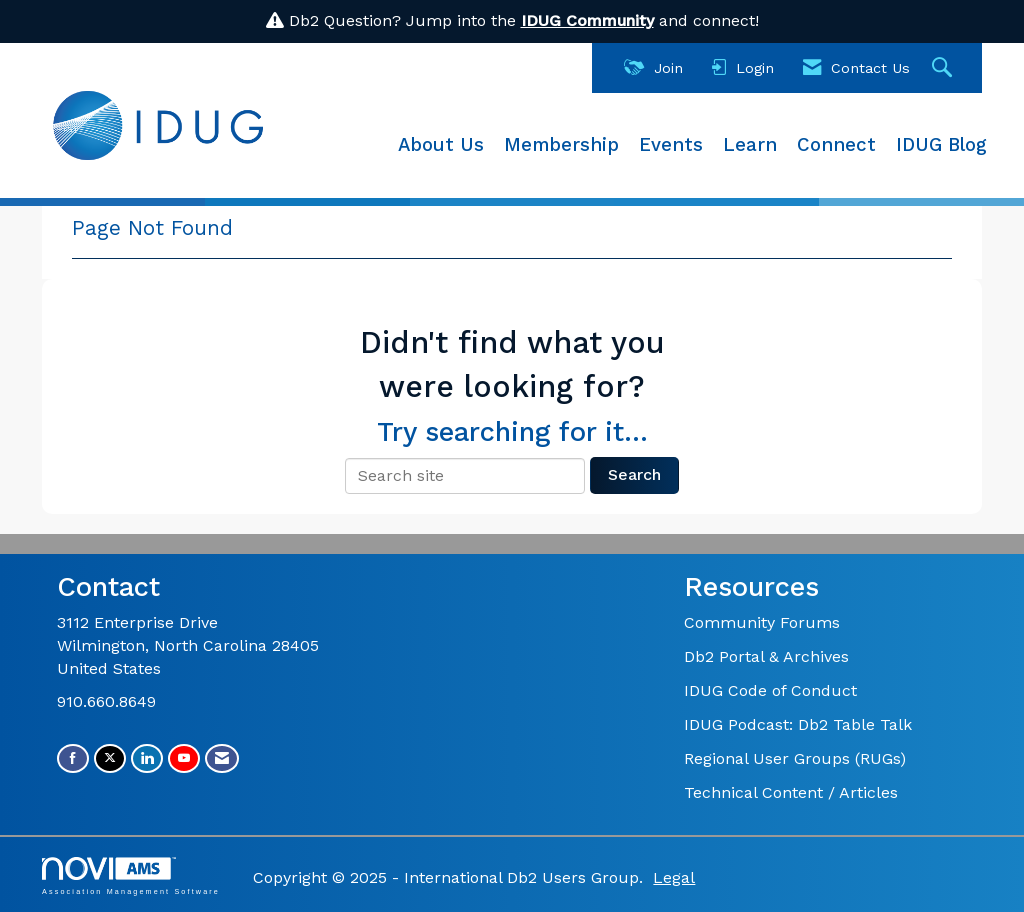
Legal (674, 877)
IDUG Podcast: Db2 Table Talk (798, 724)
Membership (561, 145)
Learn (750, 145)
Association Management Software (131, 875)
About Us (441, 145)
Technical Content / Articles (791, 792)
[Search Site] (944, 68)
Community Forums (762, 622)
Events (671, 145)
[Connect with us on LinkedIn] (147, 758)
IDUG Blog (941, 145)
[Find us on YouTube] (184, 758)
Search (634, 474)
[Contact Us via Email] (222, 758)
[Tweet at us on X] (110, 758)
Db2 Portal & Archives (766, 656)
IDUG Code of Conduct (770, 690)
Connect (836, 145)
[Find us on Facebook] (73, 758)
